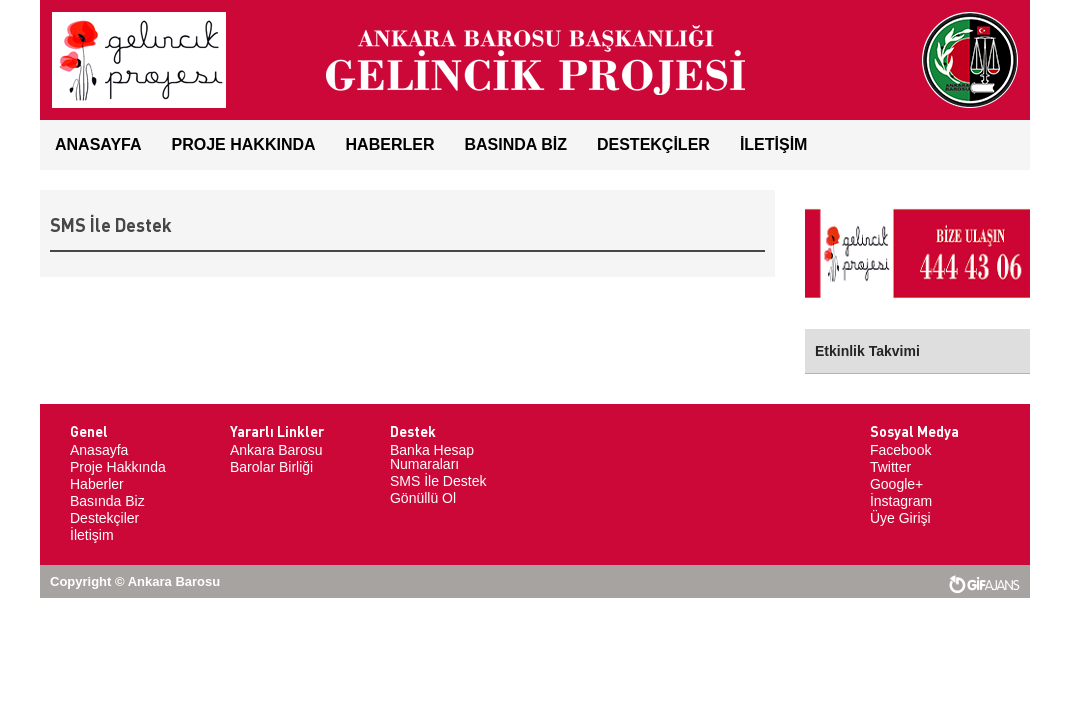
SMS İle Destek (438, 481)
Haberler (97, 484)
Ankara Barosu (276, 450)
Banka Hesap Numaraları (432, 457)
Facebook (900, 450)
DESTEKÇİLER (653, 144)
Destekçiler (104, 518)
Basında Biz (107, 501)
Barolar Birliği (271, 467)
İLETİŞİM (774, 144)
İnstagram (901, 501)
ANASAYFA (98, 144)
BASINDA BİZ (515, 144)
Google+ (896, 484)
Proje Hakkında (244, 144)
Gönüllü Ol (423, 498)
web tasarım (984, 584)
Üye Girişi (900, 518)
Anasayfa (99, 450)
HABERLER (390, 144)
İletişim (92, 535)
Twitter (890, 467)
